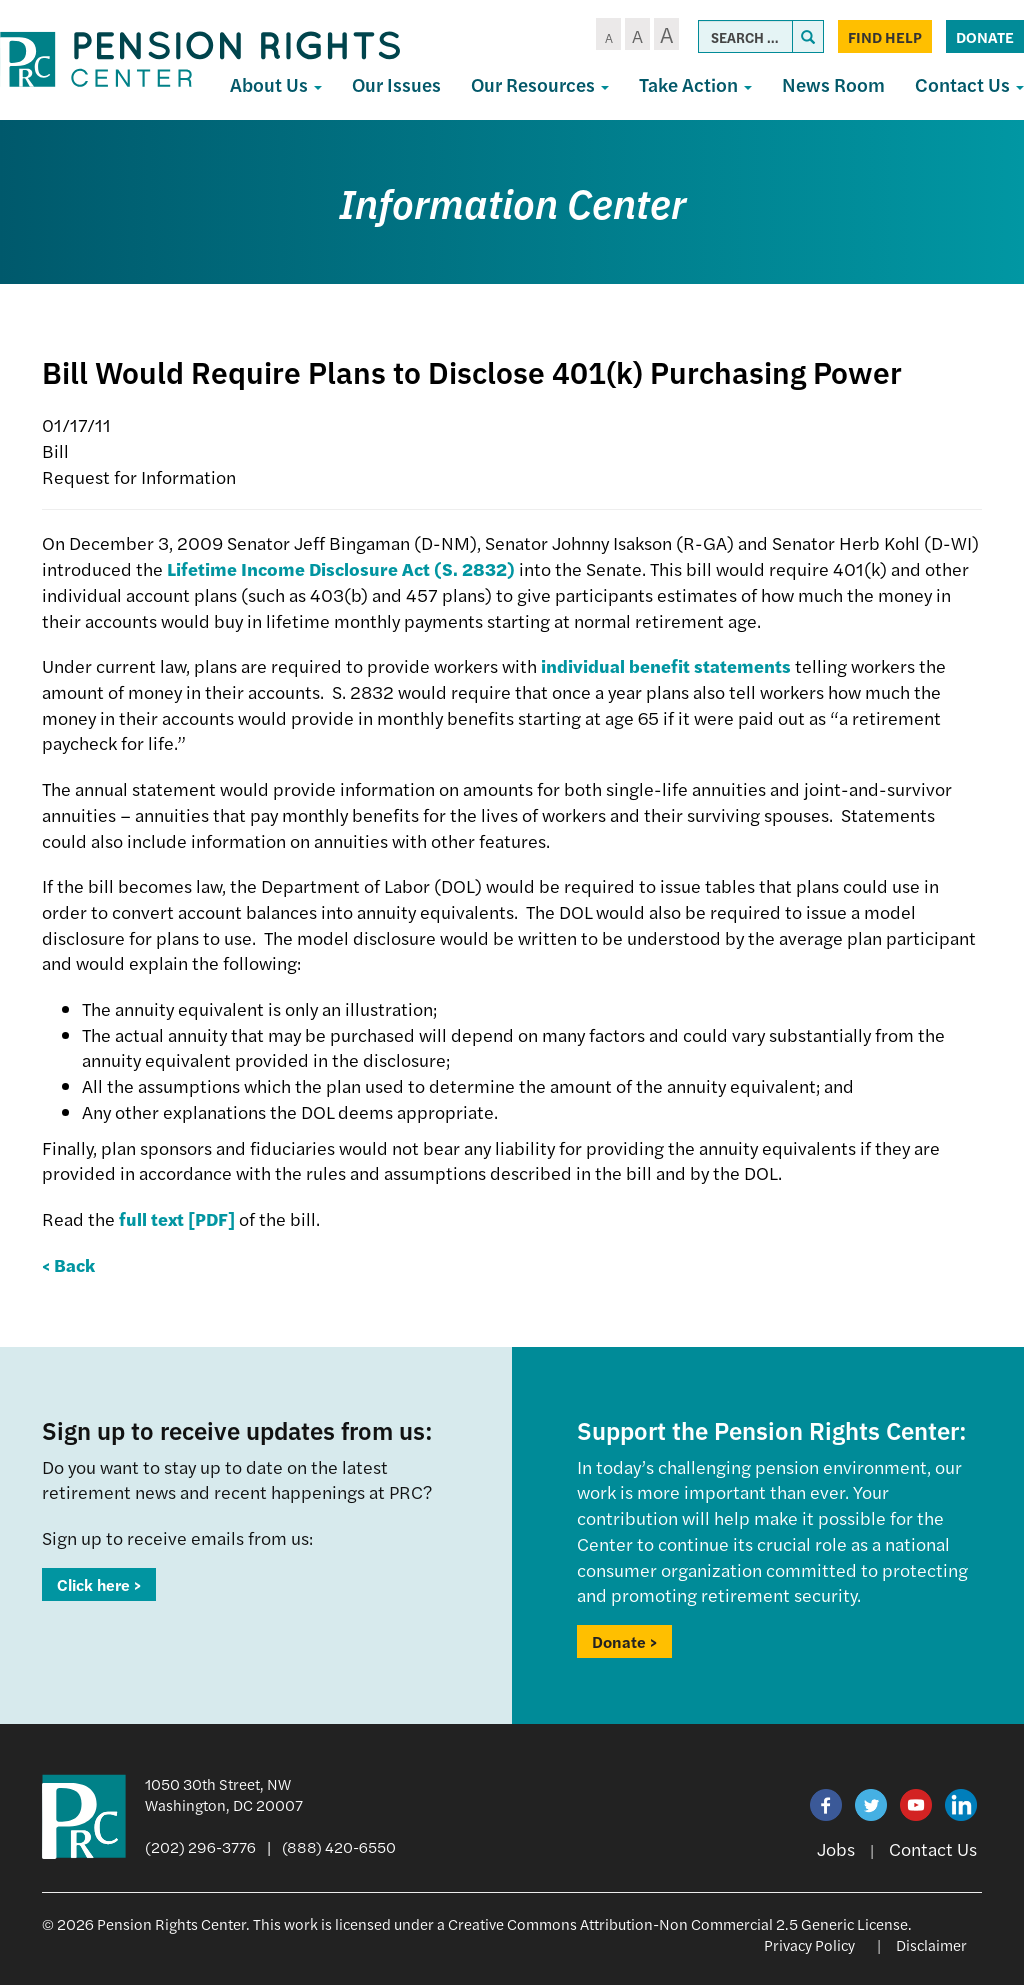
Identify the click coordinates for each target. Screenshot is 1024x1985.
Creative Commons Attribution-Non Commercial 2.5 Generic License (678, 1923)
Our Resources (540, 84)
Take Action (695, 84)
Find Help (885, 36)
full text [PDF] (177, 1218)
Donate (985, 36)
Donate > (624, 1641)
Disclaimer (931, 1944)
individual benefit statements (666, 665)
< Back (68, 1264)
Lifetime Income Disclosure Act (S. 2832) (341, 568)
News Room (833, 84)
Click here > (99, 1584)
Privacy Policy (809, 1944)
